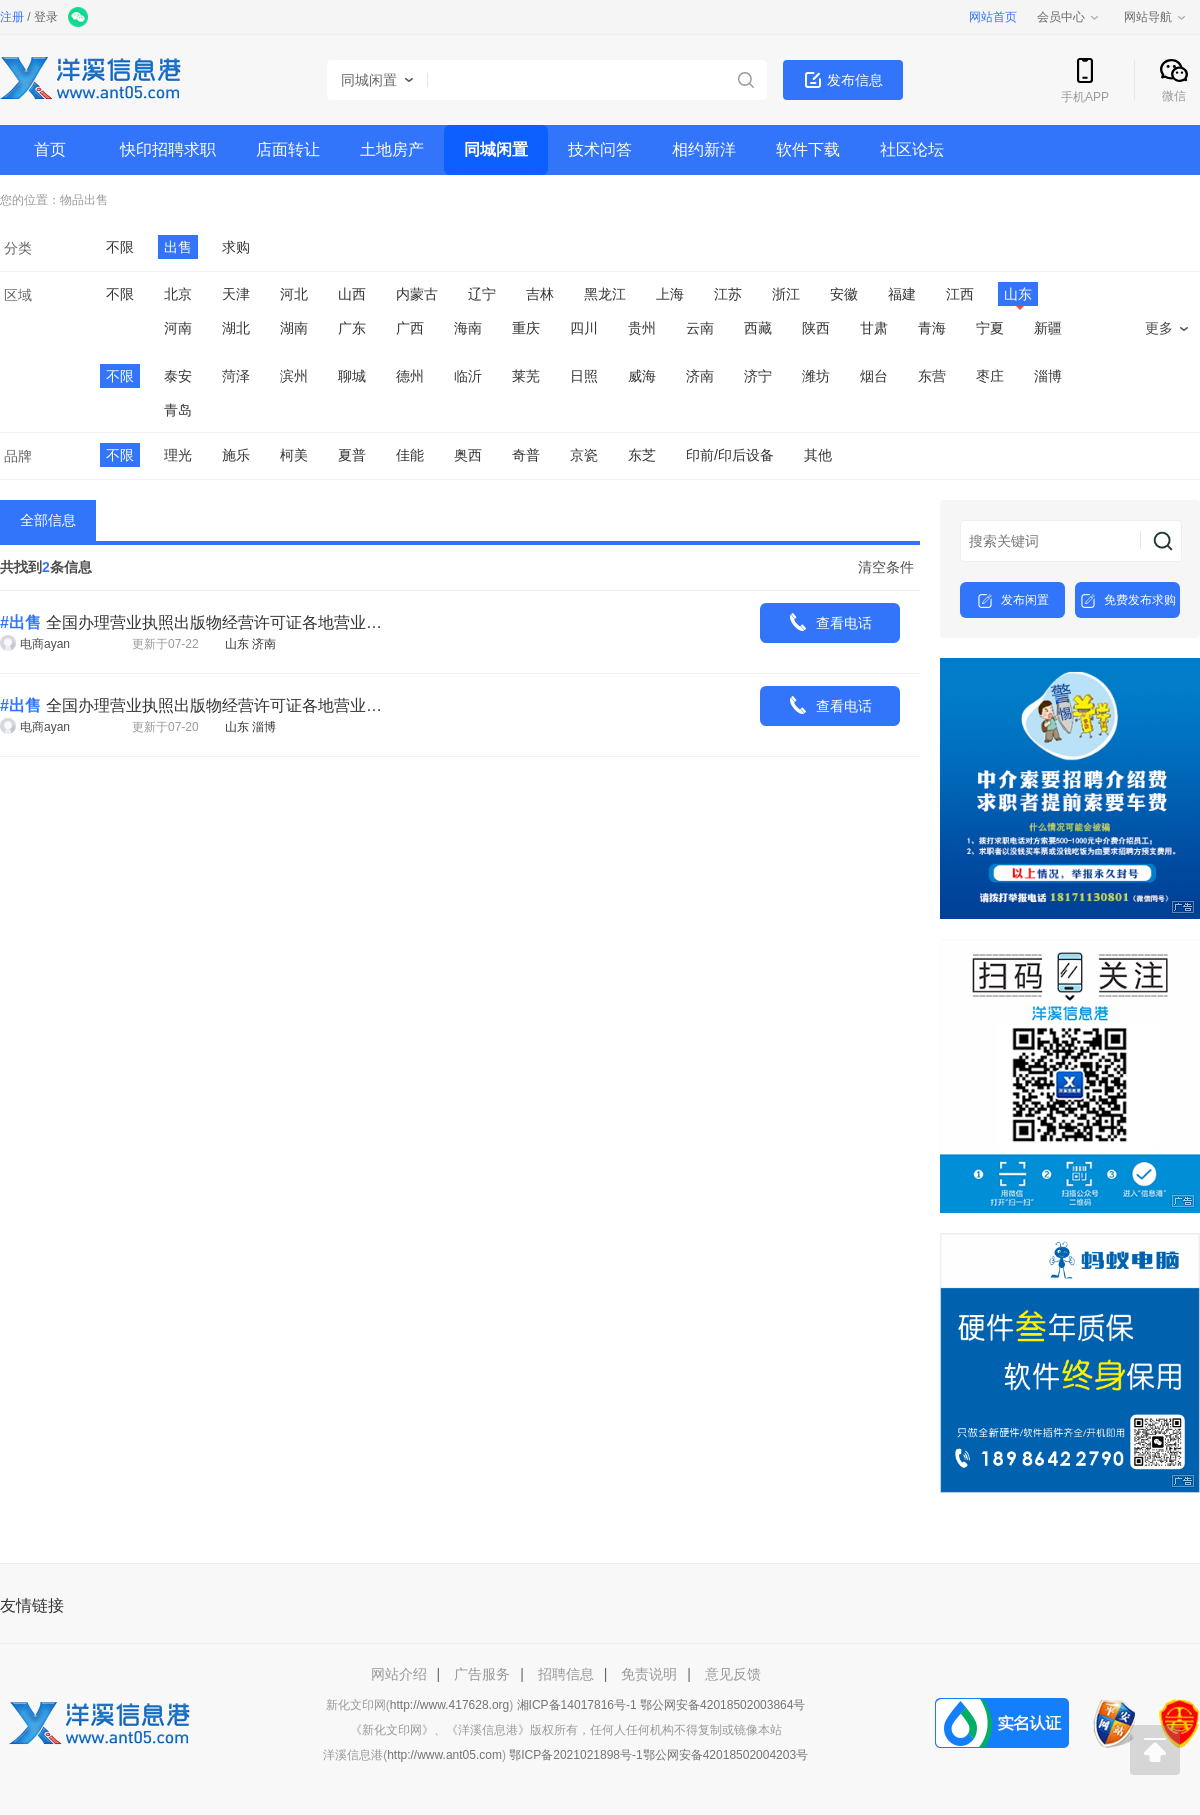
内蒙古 (417, 294)
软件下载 (808, 149)
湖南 (294, 328)
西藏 (758, 328)
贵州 (642, 328)
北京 (178, 294)
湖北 (236, 328)
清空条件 (886, 567)
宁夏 (990, 328)
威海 (642, 376)
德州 (410, 376)
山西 (352, 294)
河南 (178, 328)
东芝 (642, 455)
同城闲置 (496, 149)
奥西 (468, 455)
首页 (50, 149)
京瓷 (584, 455)
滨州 (294, 376)
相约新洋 (704, 149)
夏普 (352, 455)
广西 (410, 328)
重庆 (526, 328)
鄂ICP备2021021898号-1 (575, 1755)
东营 (932, 376)
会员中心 (1069, 17)
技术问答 (600, 149)
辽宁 (482, 294)
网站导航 (1156, 17)
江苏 (728, 294)
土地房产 (392, 149)
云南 (700, 328)
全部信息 (48, 520)
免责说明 (649, 1674)
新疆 (1048, 328)
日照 (584, 376)
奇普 (526, 455)
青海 (932, 328)
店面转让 (288, 149)
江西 (960, 294)
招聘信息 (566, 1674)
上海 (670, 294)
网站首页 (993, 17)
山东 (1018, 296)
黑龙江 (605, 294)
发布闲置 (1013, 601)
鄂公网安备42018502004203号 (725, 1755)
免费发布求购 (1128, 601)
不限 (120, 247)
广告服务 (482, 1674)
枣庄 (990, 376)
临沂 (468, 376)
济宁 (758, 376)
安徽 (844, 294)
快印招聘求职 (168, 149)
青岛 (178, 410)
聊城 (352, 376)
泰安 (178, 376)
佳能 (410, 455)
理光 (178, 455)
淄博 (1048, 376)
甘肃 (874, 328)
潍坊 (816, 376)
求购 (236, 247)
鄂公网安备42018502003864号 (722, 1705)
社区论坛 (912, 149)
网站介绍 (399, 1674)
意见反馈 (733, 1674)
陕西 (816, 328)
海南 (468, 328)
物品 (72, 200)
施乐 (236, 455)
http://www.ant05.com (444, 1755)
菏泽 (236, 376)
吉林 (540, 294)
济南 (700, 376)
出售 (96, 200)
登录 (46, 17)
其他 (818, 455)
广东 (352, 328)
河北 (294, 294)
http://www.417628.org (449, 1705)
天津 (236, 294)
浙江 (786, 294)
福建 (902, 294)
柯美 (294, 455)
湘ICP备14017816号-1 (577, 1705)
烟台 (874, 376)
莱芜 (526, 376)
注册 (12, 17)
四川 (584, 328)
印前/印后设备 (730, 455)
